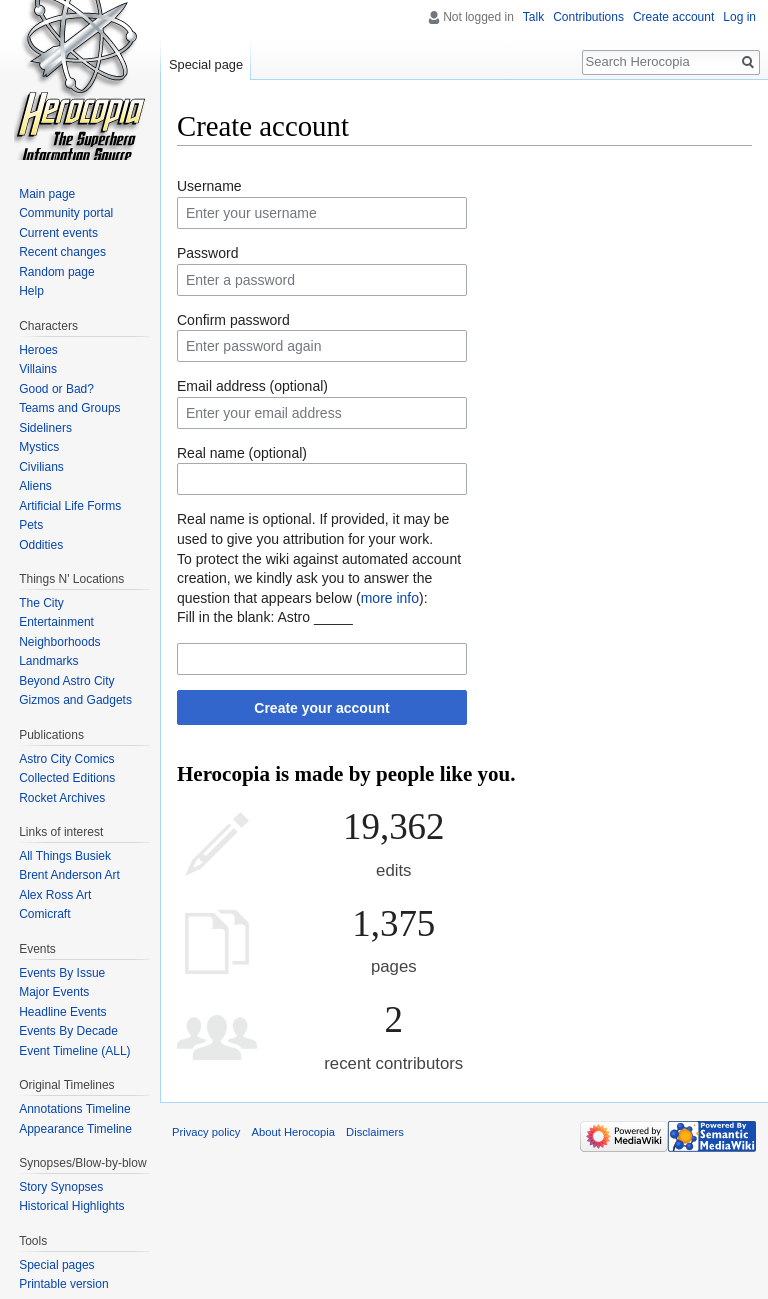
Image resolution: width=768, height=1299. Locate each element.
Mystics (39, 447)
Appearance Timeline (75, 1129)
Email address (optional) (252, 386)
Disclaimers (375, 1132)
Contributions (588, 17)
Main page (47, 194)
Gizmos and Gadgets (75, 700)
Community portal (66, 213)
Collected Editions (67, 778)
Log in (739, 17)
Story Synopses (61, 1187)
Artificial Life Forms (70, 506)
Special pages (56, 1265)
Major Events (54, 992)
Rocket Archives (62, 798)
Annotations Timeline (74, 1109)
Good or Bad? (56, 389)
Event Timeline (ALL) (74, 1051)
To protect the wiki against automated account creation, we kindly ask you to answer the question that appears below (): (319, 578)
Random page (56, 272)
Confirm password (233, 320)
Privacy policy (206, 1132)
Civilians (41, 467)
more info (390, 598)
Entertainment (56, 622)
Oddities (41, 545)
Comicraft (44, 914)
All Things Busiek (65, 856)
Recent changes (62, 252)
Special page (206, 64)
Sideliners (45, 428)
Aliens (35, 486)
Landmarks (48, 661)
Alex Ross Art (55, 895)
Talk (533, 17)
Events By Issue (62, 973)
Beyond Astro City (66, 681)
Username (209, 186)
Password (207, 253)
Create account (673, 17)
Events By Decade (68, 1031)
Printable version (63, 1284)
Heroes (38, 350)
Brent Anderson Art (69, 875)
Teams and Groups (69, 408)
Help (31, 291)
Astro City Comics (66, 759)
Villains (38, 369)
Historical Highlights (71, 1206)
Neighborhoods (59, 642)
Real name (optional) (242, 453)
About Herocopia (293, 1132)
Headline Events (62, 1012)
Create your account (321, 708)
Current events (58, 233)
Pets (31, 525)
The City (41, 603)
